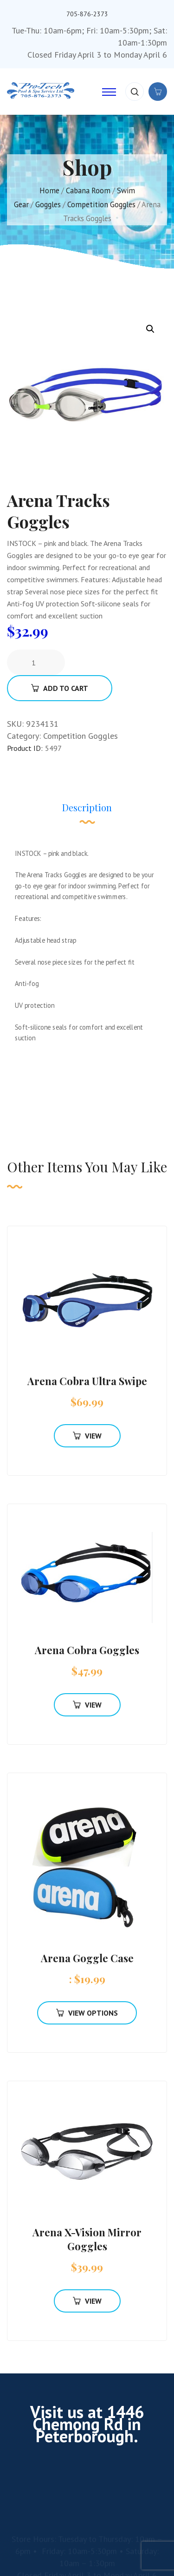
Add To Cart (59, 688)
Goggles (48, 204)
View (87, 1435)
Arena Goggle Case (87, 1958)
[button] (150, 329)
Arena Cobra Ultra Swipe (87, 1381)
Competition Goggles (101, 204)
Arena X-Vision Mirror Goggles (87, 2239)
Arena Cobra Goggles (87, 1650)
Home (49, 190)
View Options (87, 2012)
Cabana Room (88, 190)
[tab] (87, 812)
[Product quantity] (37, 662)
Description (87, 807)
